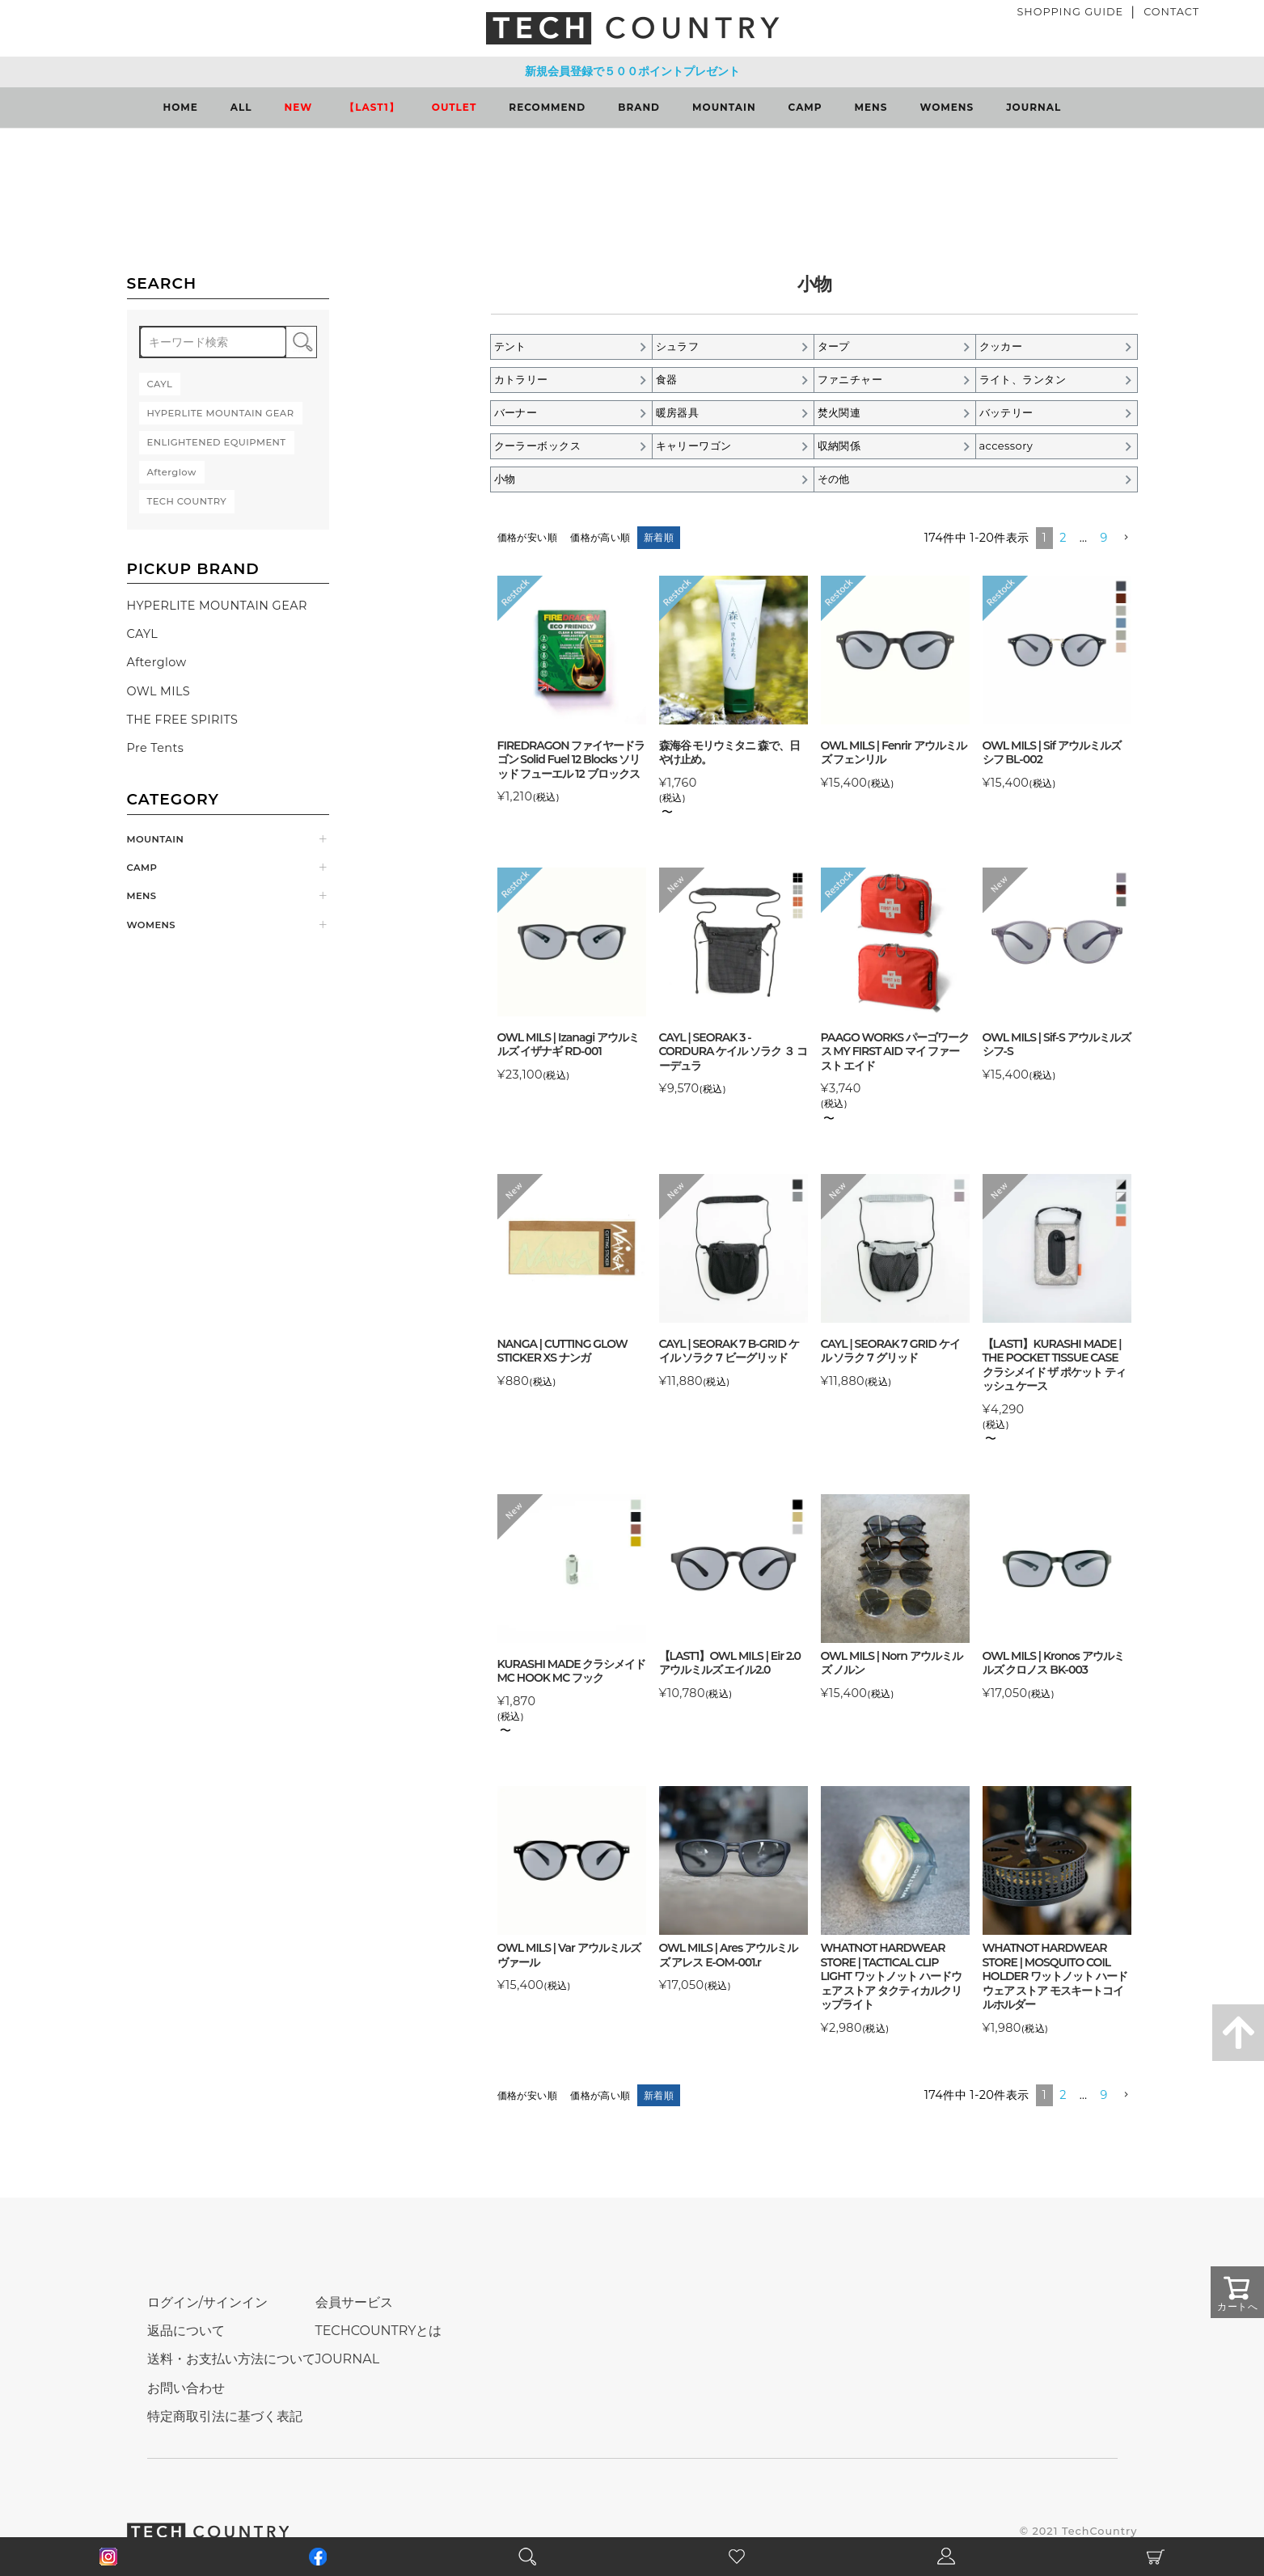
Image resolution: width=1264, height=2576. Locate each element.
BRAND (639, 107)
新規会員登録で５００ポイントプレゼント (632, 71)
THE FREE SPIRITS (183, 719)
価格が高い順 (600, 537)
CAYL (143, 634)
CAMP (805, 107)
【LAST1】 (372, 107)
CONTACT (1171, 12)
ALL (241, 107)
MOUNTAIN (724, 107)
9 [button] (1104, 537)
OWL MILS (159, 691)
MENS (871, 107)
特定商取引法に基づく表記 (224, 2416)
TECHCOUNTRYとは (378, 2330)
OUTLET (454, 107)
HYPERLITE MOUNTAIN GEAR (217, 605)
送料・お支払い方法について (231, 2359)
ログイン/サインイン (207, 2302)
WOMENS (946, 107)
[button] (1126, 538)
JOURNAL (1033, 107)
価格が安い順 (527, 537)
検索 (301, 342)
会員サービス (354, 2302)
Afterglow (157, 662)
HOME (180, 107)
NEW (299, 107)
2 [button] (1063, 537)
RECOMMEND (547, 107)
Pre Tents (155, 748)
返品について (186, 2330)
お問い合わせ (186, 2388)
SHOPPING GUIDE (1070, 12)
